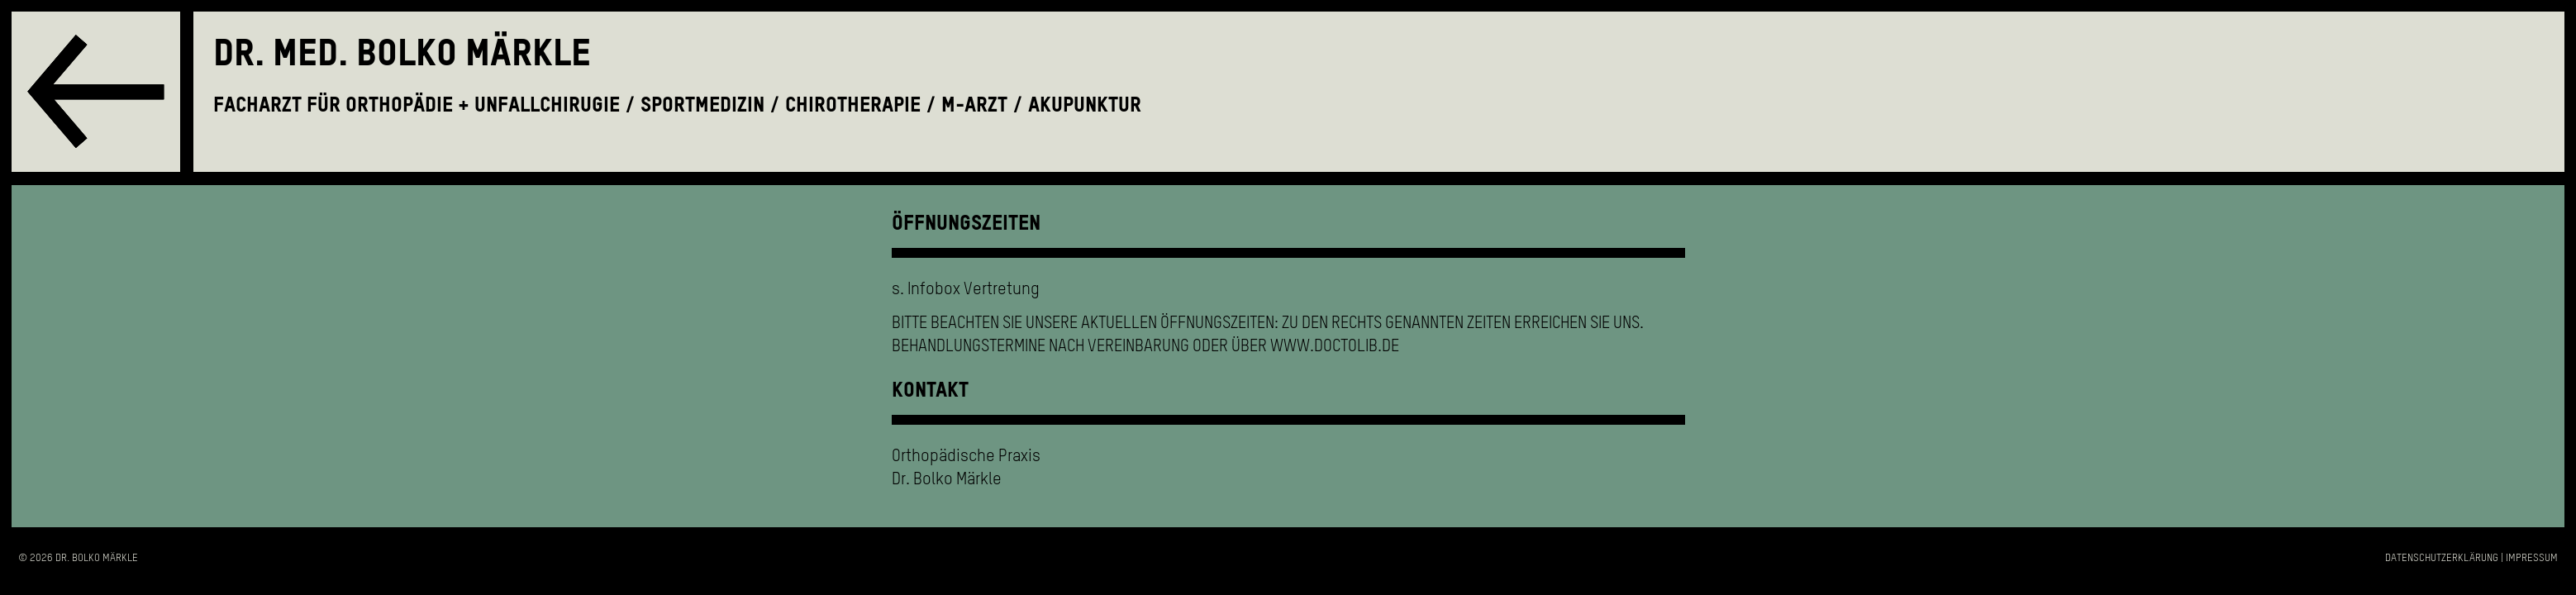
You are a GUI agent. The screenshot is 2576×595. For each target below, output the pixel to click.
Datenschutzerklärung (2441, 558)
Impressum (2532, 558)
